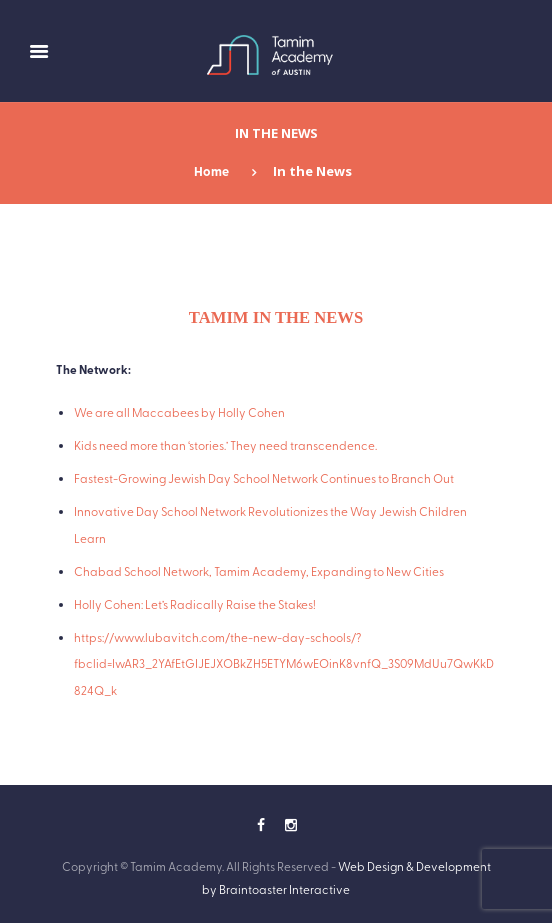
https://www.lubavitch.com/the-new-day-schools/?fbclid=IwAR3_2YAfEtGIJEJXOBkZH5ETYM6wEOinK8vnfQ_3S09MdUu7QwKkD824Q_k (284, 663)
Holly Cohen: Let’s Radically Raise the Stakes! (195, 604)
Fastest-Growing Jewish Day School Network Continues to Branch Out (264, 478)
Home (211, 171)
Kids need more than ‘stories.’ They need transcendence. (225, 445)
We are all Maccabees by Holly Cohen (179, 412)
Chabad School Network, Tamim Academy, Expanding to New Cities (259, 571)
